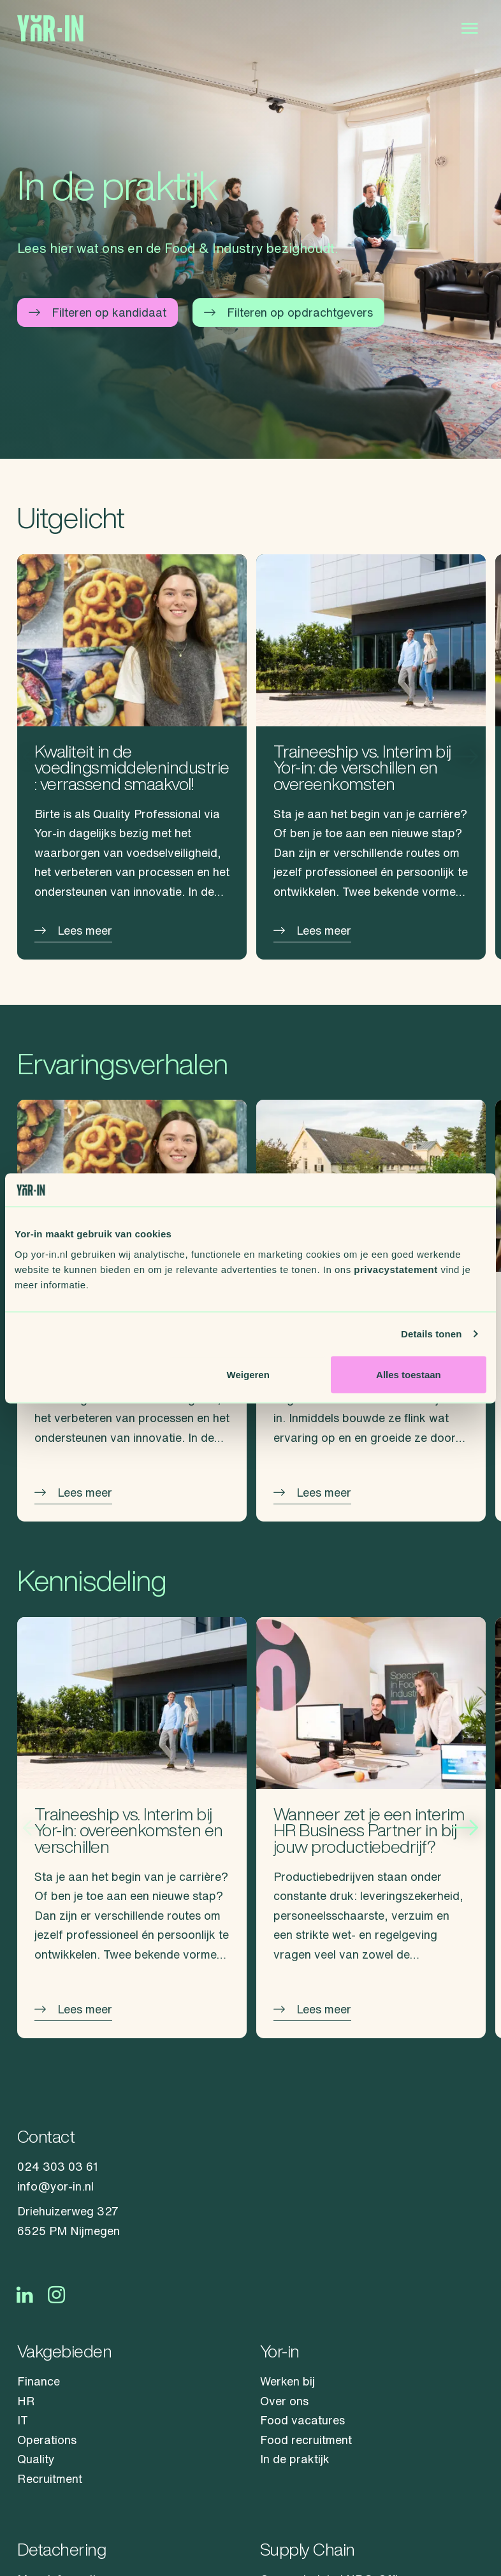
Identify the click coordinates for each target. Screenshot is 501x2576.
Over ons (284, 2401)
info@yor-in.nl (55, 2186)
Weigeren (248, 1374)
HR (26, 2401)
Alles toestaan (408, 1374)
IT (22, 2420)
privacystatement (395, 1268)
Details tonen (431, 1333)
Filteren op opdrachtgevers (288, 312)
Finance (38, 2381)
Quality (36, 2458)
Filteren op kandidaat (97, 312)
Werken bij (287, 2381)
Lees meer (73, 930)
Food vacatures (302, 2420)
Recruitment (49, 2478)
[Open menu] (469, 29)
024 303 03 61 (57, 2166)
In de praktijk (295, 2458)
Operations (46, 2439)
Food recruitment (306, 2439)
